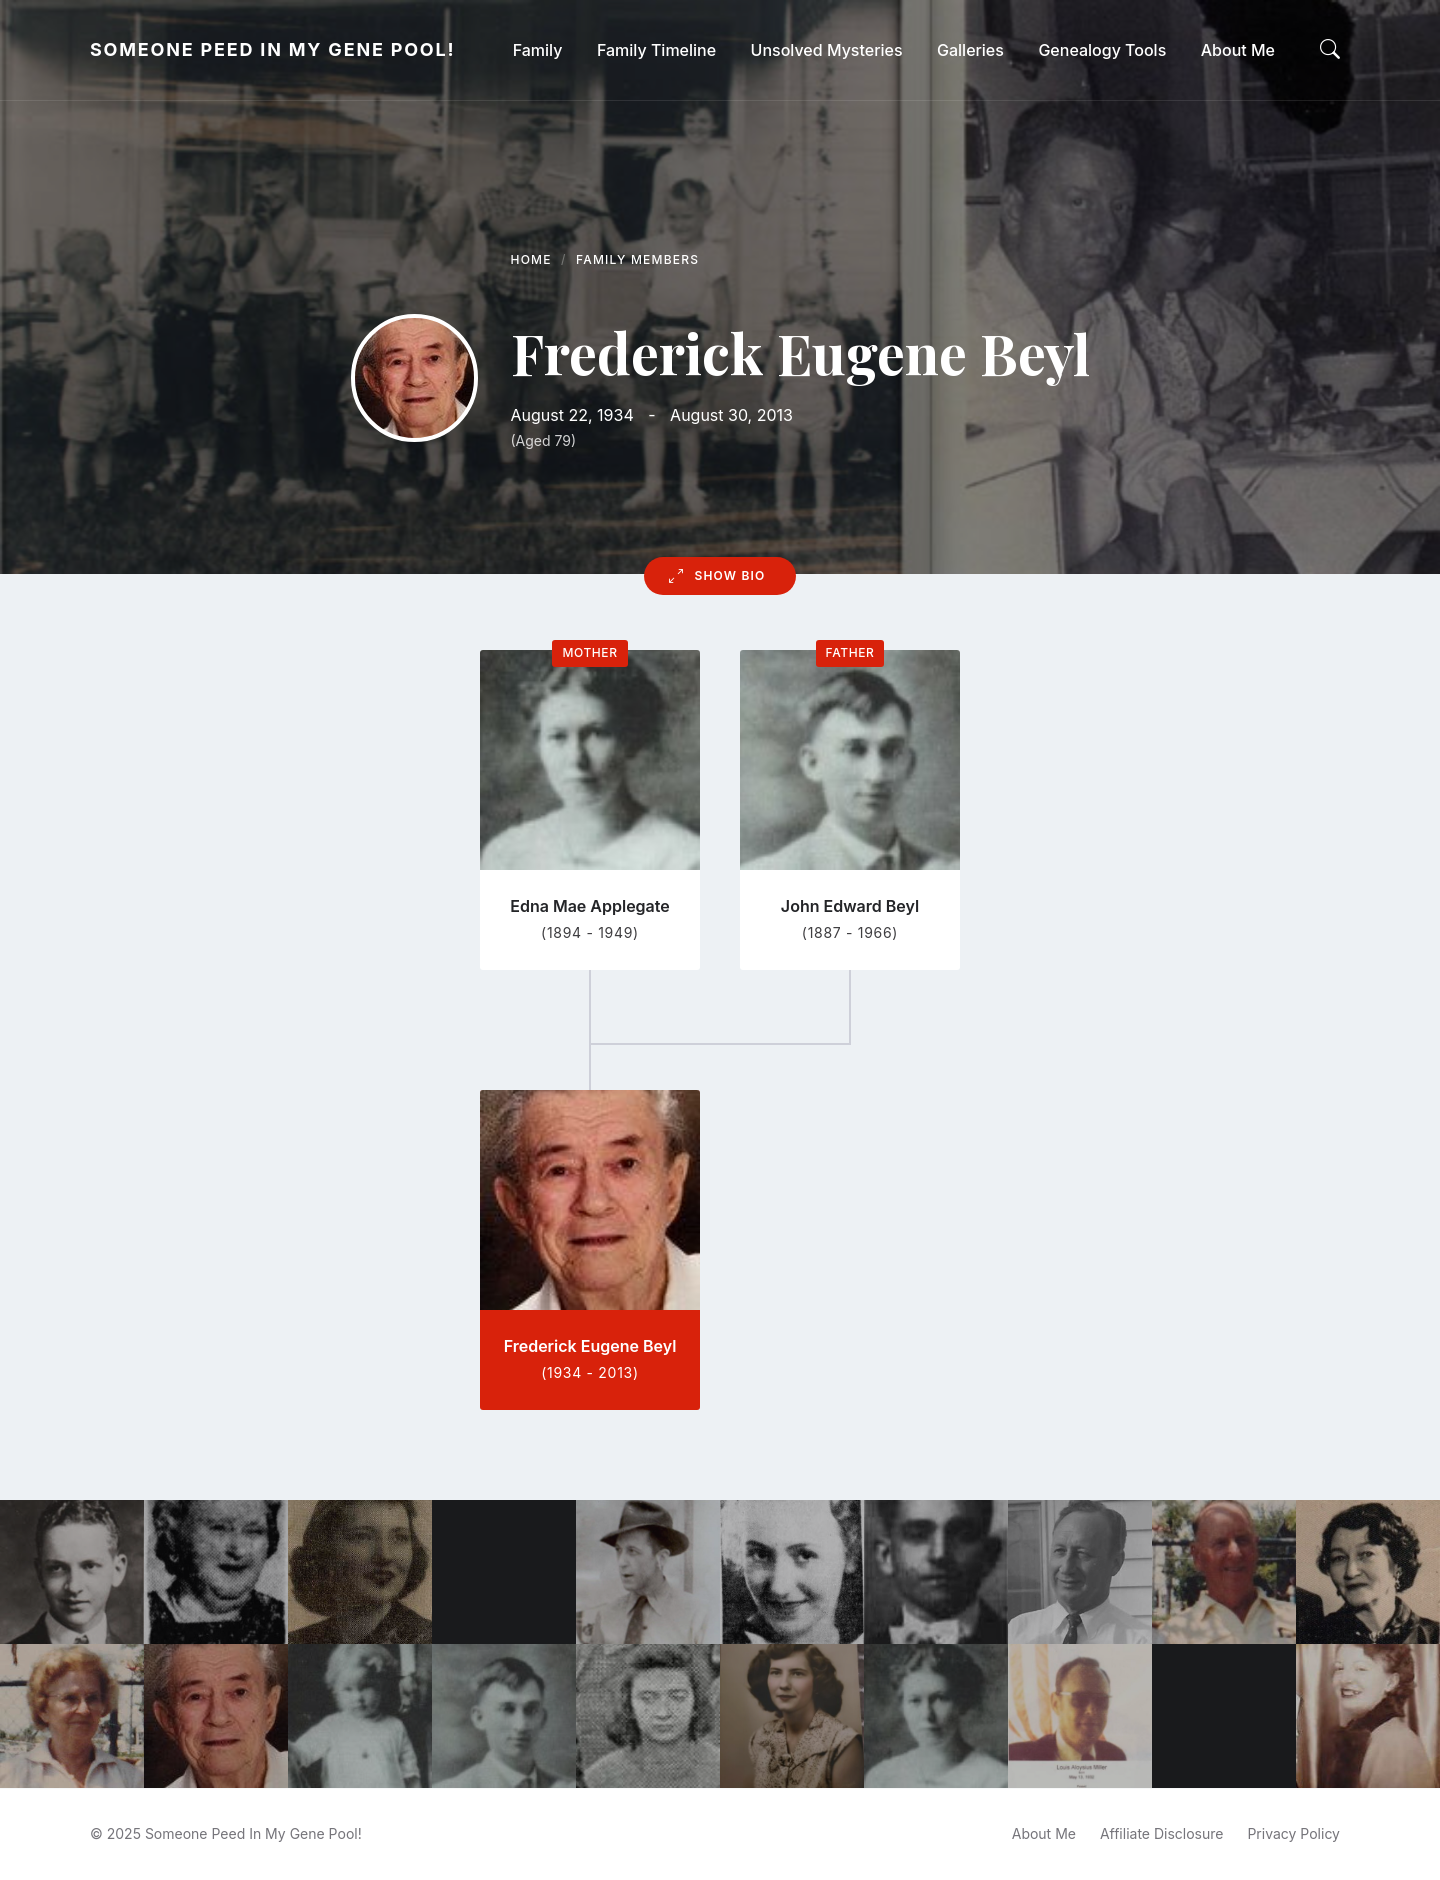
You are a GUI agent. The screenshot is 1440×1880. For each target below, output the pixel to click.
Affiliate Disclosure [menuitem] (1162, 1833)
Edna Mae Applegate (590, 906)
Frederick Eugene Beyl (590, 1346)
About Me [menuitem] (1044, 1833)
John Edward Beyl (850, 906)
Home (531, 259)
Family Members (637, 259)
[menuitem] (538, 50)
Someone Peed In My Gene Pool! (272, 49)
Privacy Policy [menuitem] (1293, 1833)
